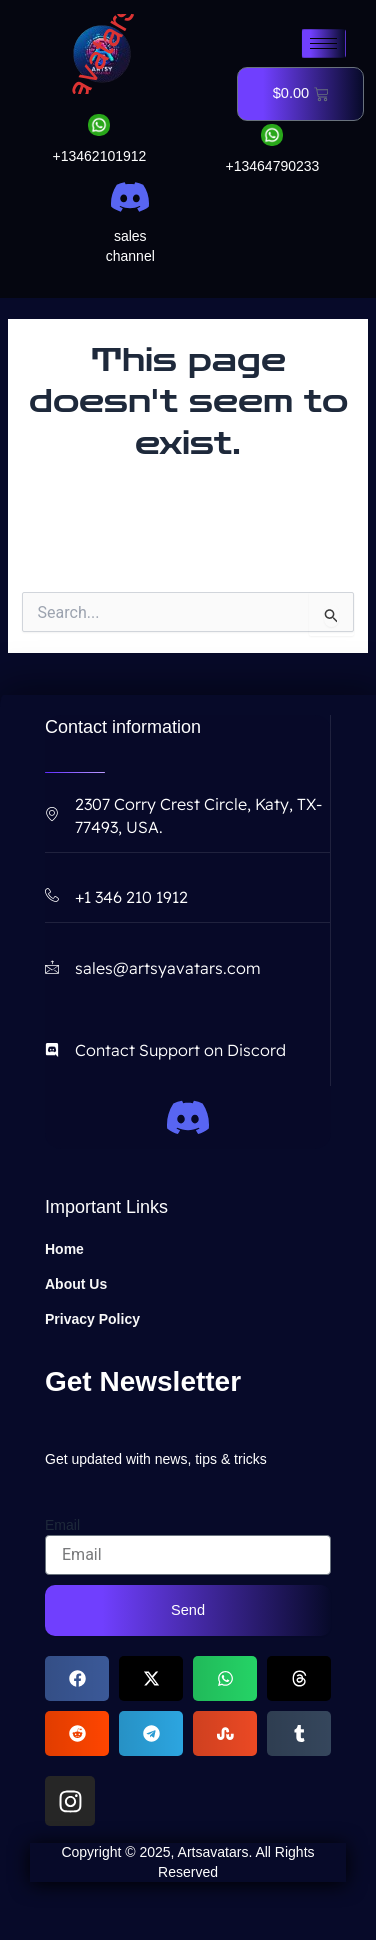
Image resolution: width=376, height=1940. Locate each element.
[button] (77, 1678)
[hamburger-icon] (323, 43)
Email (62, 1525)
